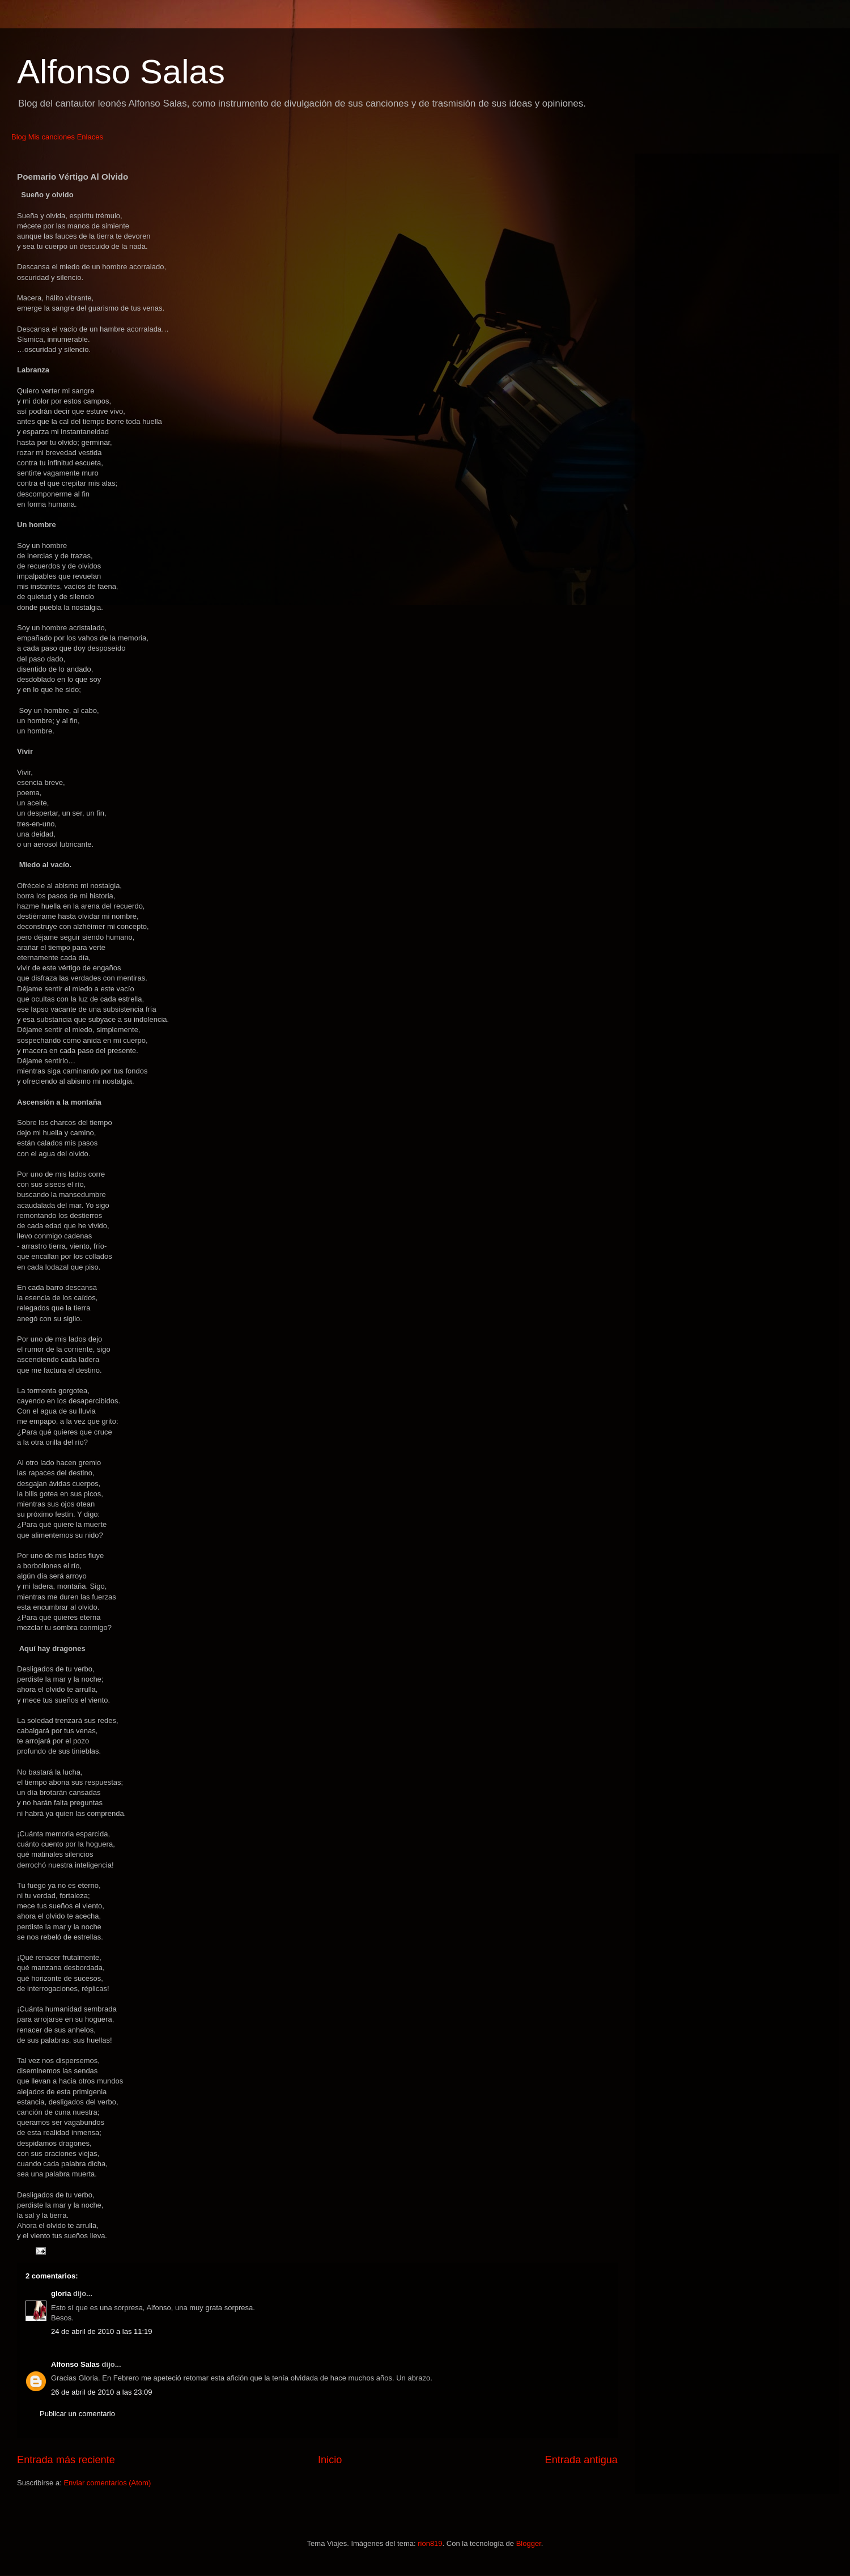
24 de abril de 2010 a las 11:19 (101, 2331)
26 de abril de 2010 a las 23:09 (101, 2392)
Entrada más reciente (66, 2459)
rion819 (430, 2543)
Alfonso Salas (121, 72)
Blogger (528, 2543)
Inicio (330, 2459)
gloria (61, 2293)
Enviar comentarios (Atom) (107, 2483)
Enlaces (90, 137)
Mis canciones (51, 137)
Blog (18, 137)
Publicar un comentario (77, 2413)
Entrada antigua (581, 2459)
